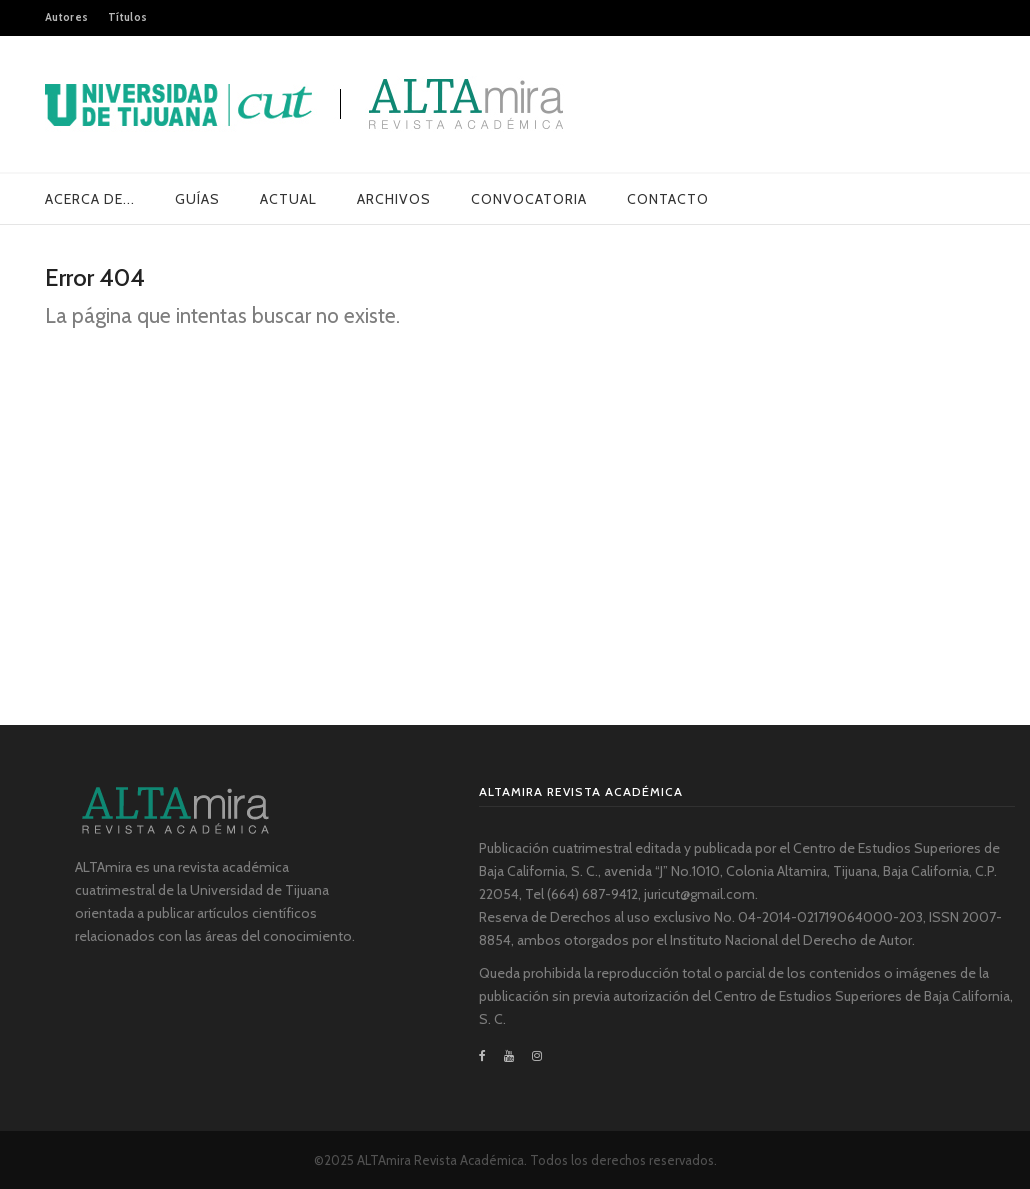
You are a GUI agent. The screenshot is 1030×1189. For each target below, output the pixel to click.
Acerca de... (90, 199)
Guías (197, 199)
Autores (66, 17)
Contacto (668, 199)
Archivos (394, 199)
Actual (288, 199)
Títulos (127, 17)
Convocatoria (529, 199)
